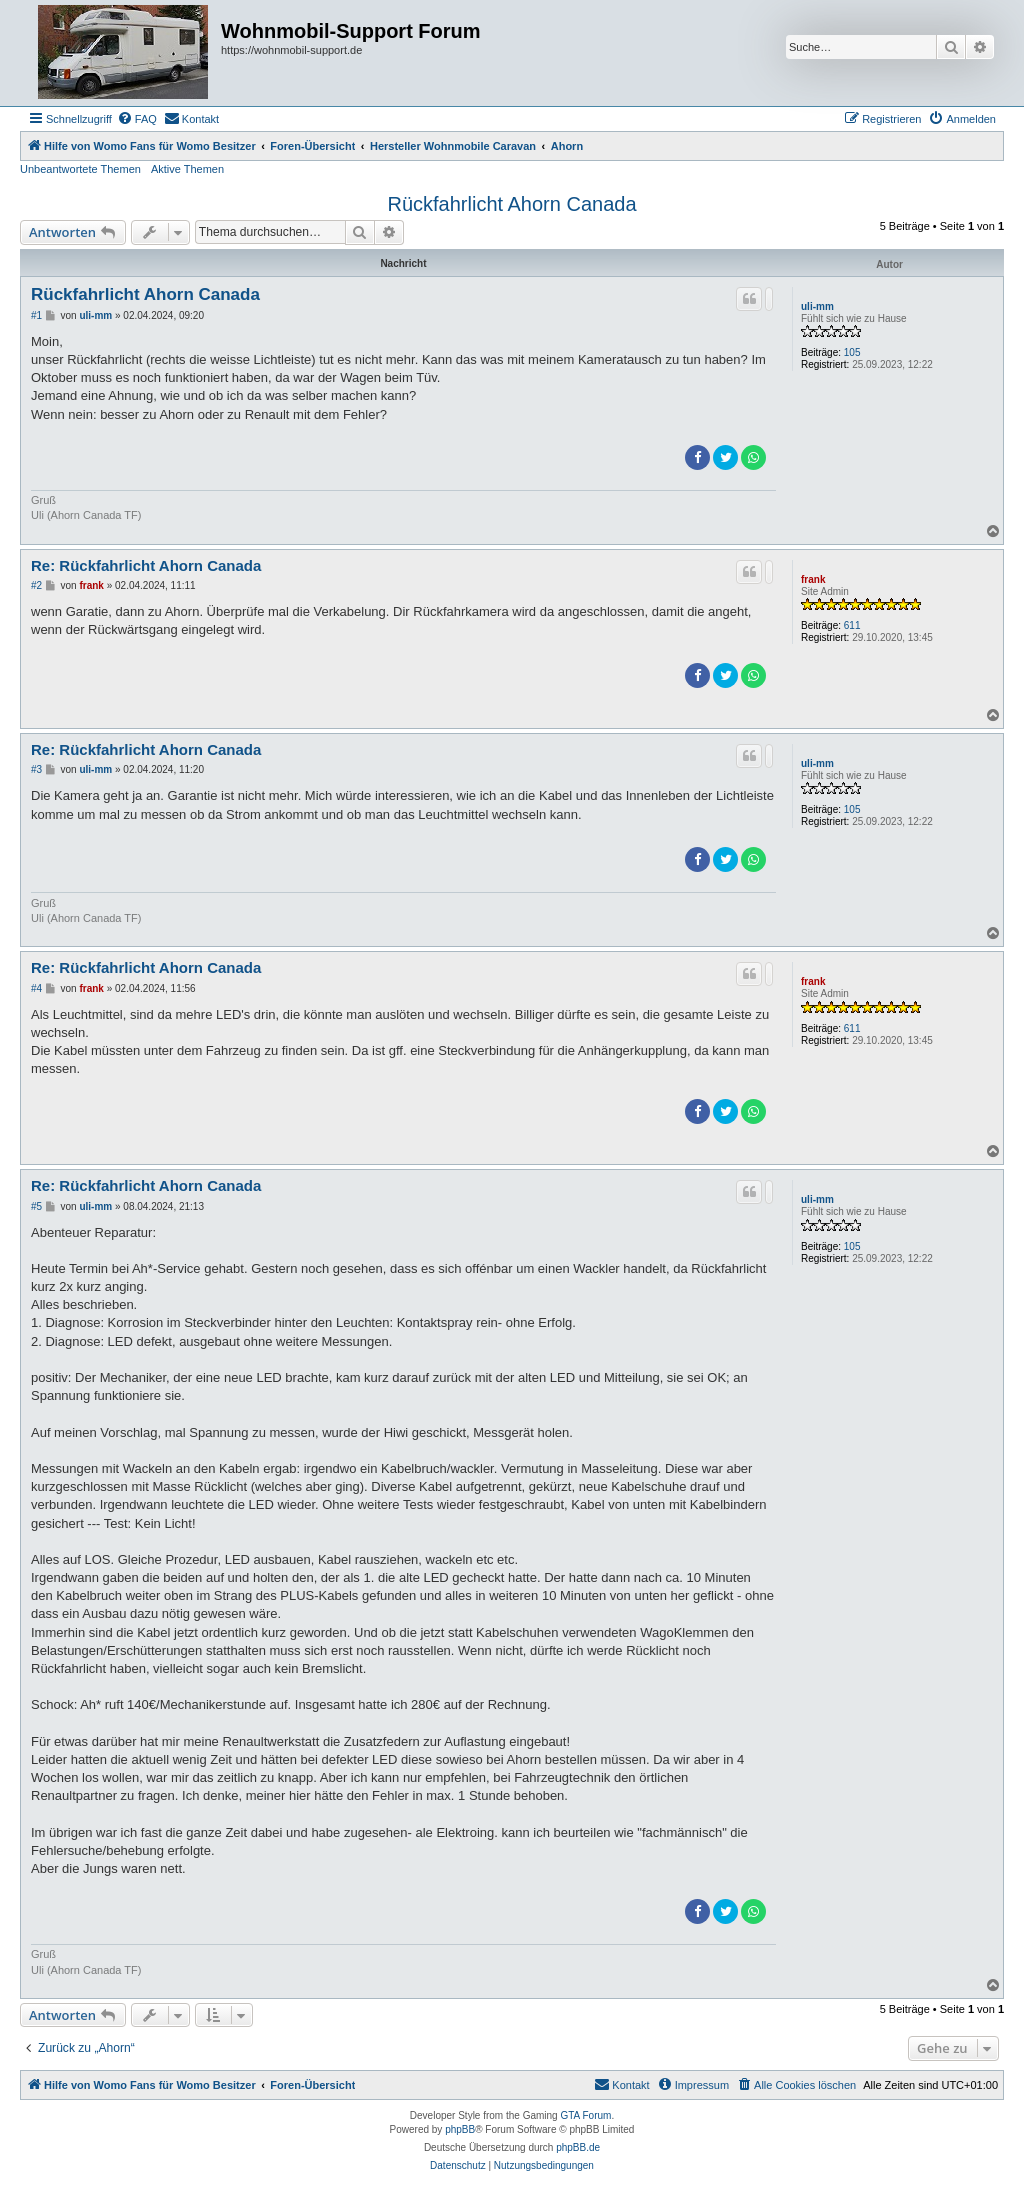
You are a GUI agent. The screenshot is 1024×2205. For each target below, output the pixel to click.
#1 (36, 315)
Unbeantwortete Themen (80, 169)
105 (852, 352)
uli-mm (817, 306)
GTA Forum (585, 2115)
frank (813, 579)
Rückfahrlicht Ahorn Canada (511, 204)
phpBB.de (578, 2147)
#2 (36, 585)
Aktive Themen (187, 169)
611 (852, 625)
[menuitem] (137, 119)
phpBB (460, 2129)
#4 (36, 988)
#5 (36, 1206)
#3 (36, 769)
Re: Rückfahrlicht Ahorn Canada (146, 565)
